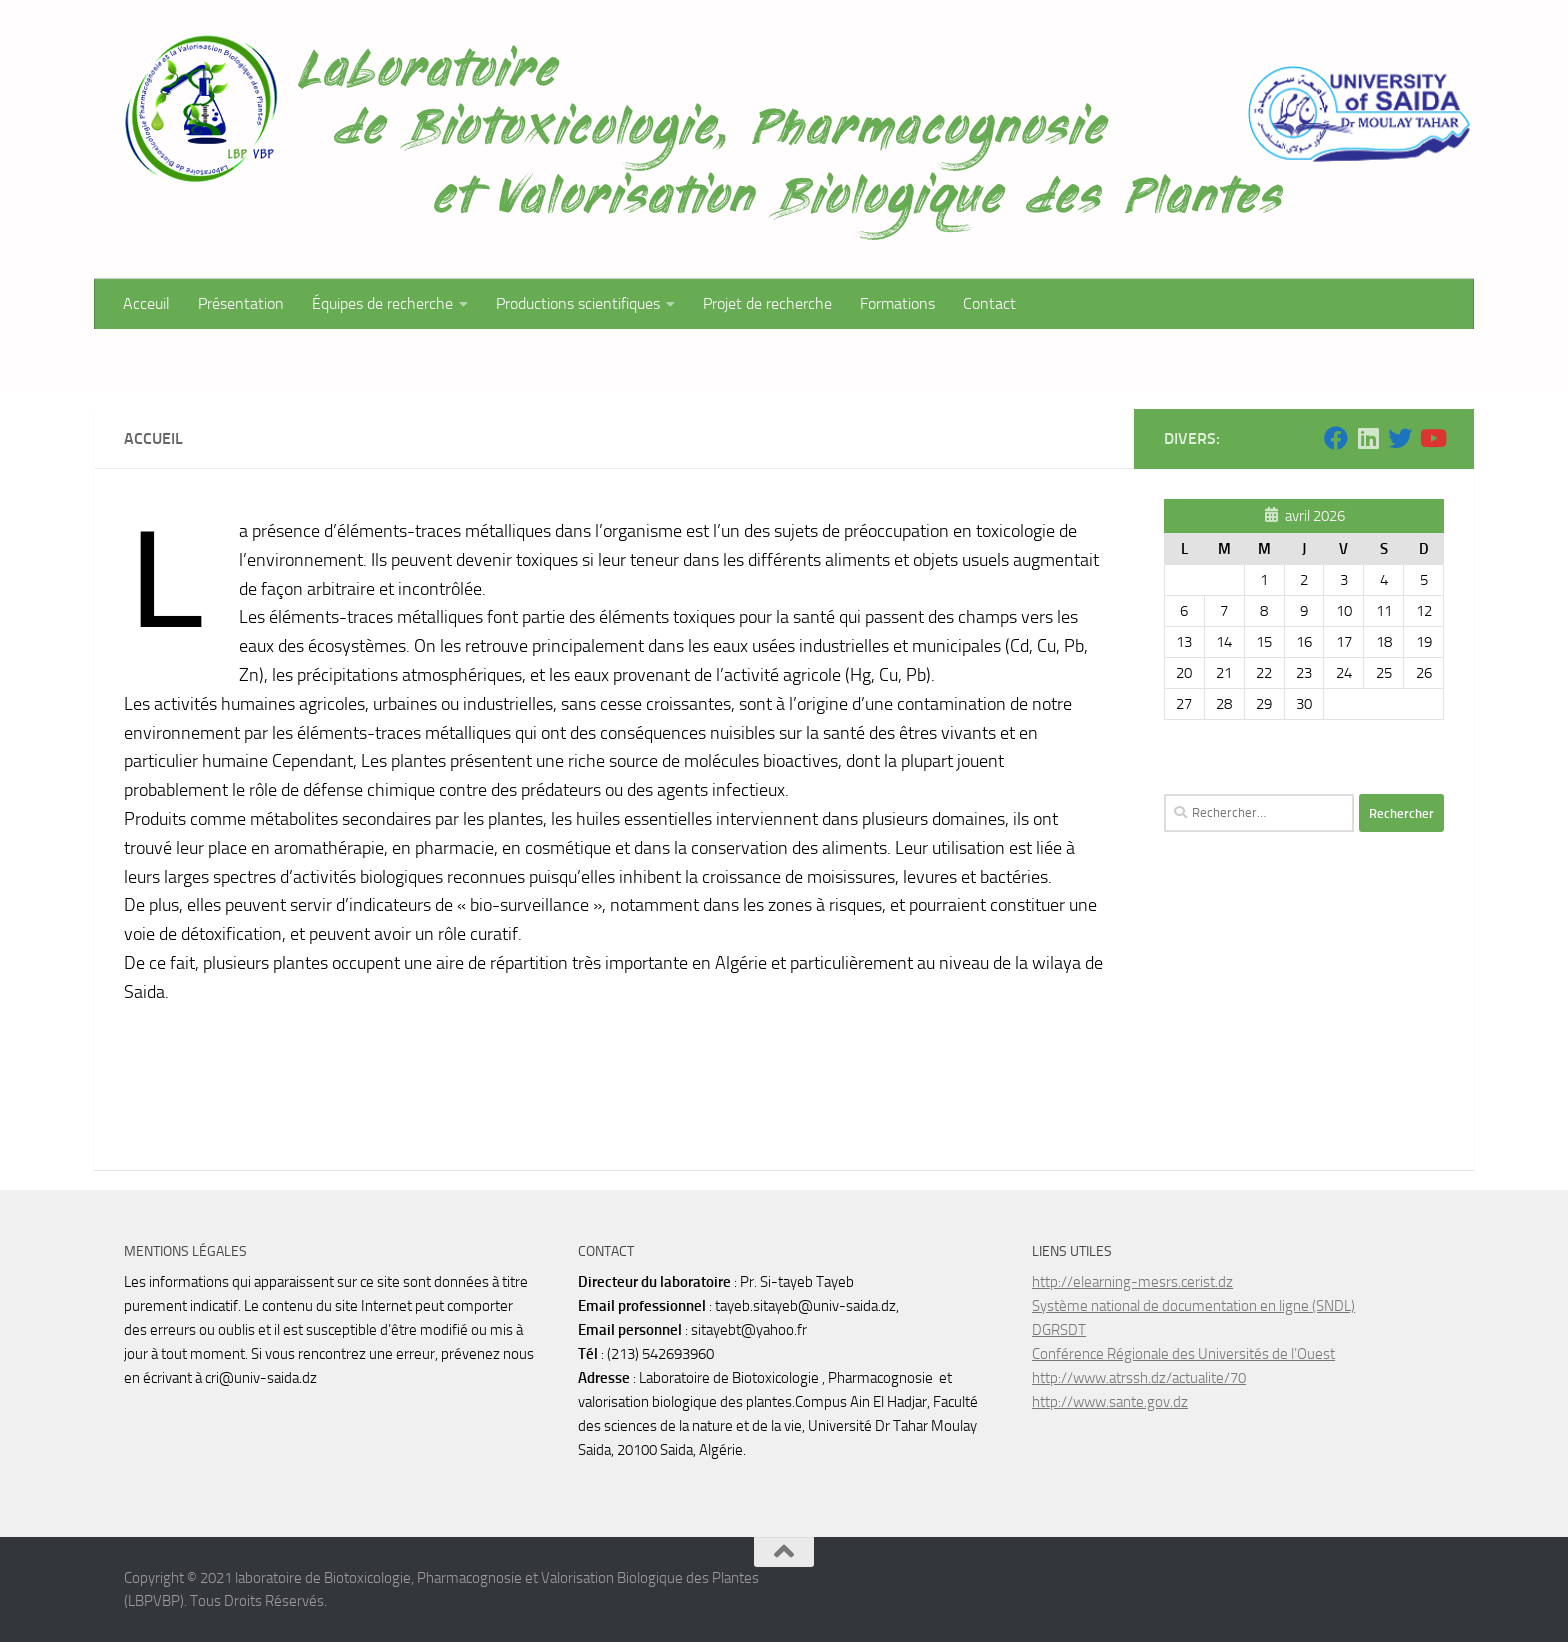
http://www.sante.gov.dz (1110, 1402)
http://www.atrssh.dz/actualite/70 (1139, 1378)
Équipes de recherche (382, 303)
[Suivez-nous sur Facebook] (1336, 438)
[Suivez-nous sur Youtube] (1432, 438)
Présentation (241, 303)
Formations (897, 303)
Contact (989, 303)
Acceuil (146, 303)
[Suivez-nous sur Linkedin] (1368, 438)
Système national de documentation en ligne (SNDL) (1193, 1306)
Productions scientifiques (578, 303)
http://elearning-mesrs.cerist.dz (1132, 1282)
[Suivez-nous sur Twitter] (1400, 438)
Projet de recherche (767, 303)
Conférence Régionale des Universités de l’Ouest (1183, 1354)
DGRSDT (1059, 1330)
